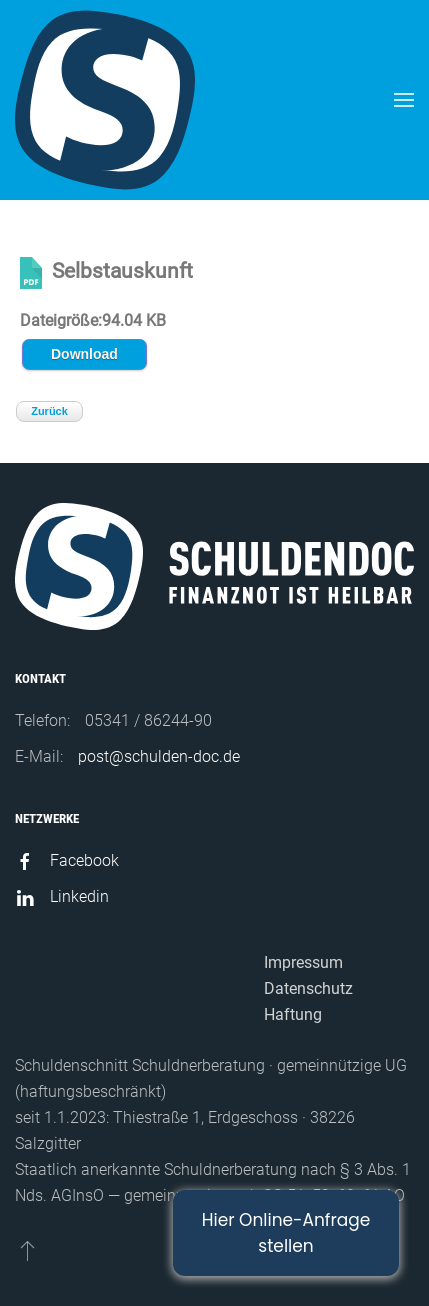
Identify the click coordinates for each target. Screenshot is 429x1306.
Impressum (303, 962)
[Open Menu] (404, 100)
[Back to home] (105, 100)
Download (84, 354)
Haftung (293, 1014)
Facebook (84, 860)
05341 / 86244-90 (148, 720)
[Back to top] (27, 1250)
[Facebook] (25, 860)
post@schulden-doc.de (159, 756)
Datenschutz (308, 988)
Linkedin (79, 896)
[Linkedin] (25, 896)
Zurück (49, 411)
